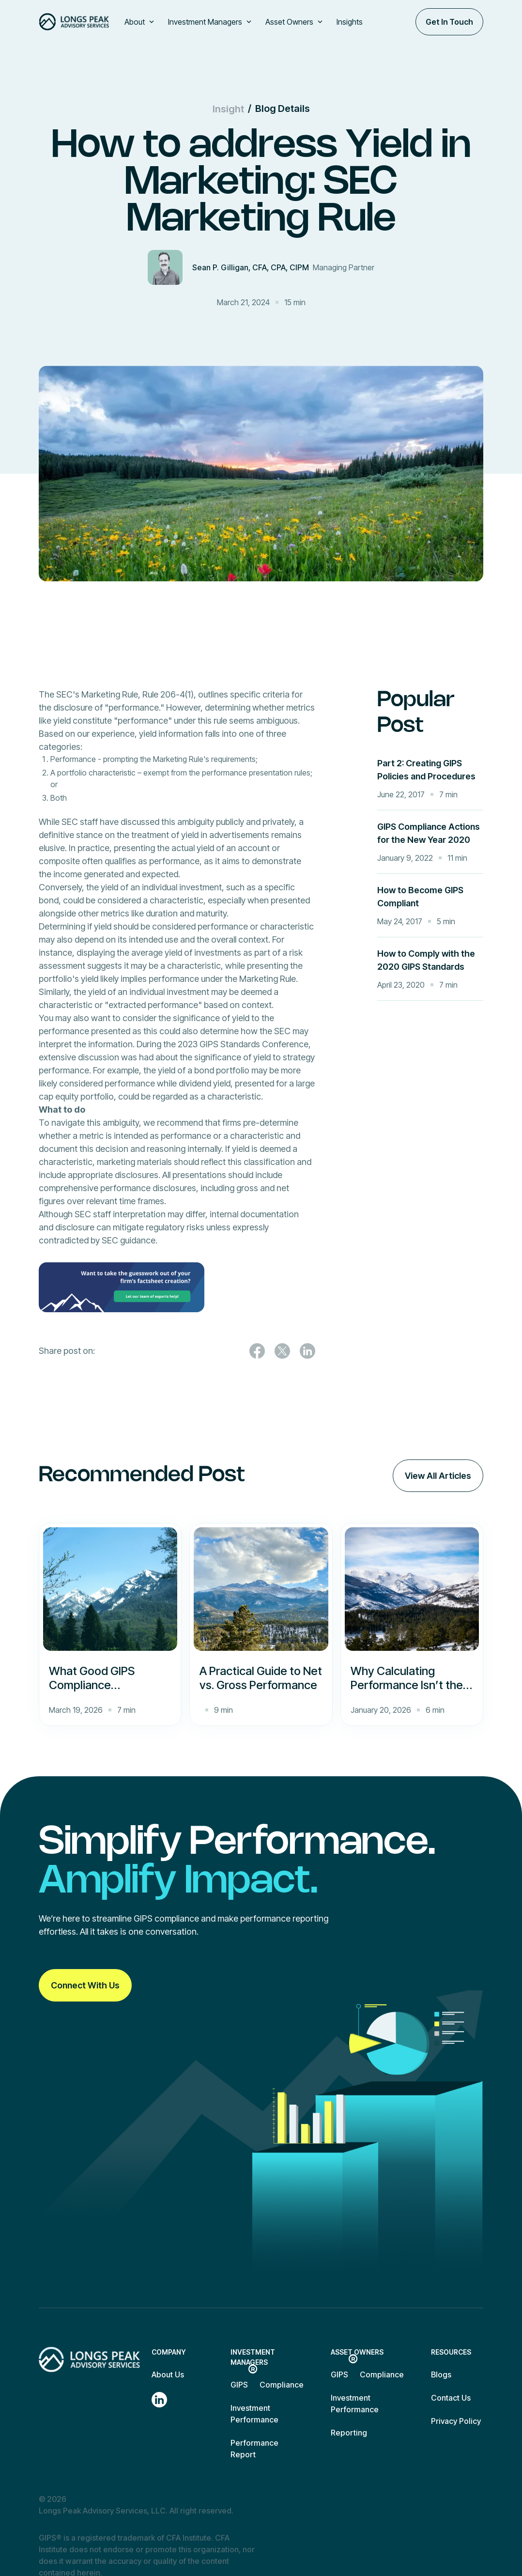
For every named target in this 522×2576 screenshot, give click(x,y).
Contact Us (451, 2398)
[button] (140, 22)
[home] (74, 22)
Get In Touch (449, 22)
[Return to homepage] (89, 2359)
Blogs (441, 2374)
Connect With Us (85, 1985)
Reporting (349, 2432)
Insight (228, 109)
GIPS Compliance (267, 2384)
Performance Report (254, 2448)
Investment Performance (254, 2413)
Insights (350, 22)
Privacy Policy (456, 2421)
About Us (168, 2374)
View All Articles (438, 1476)
